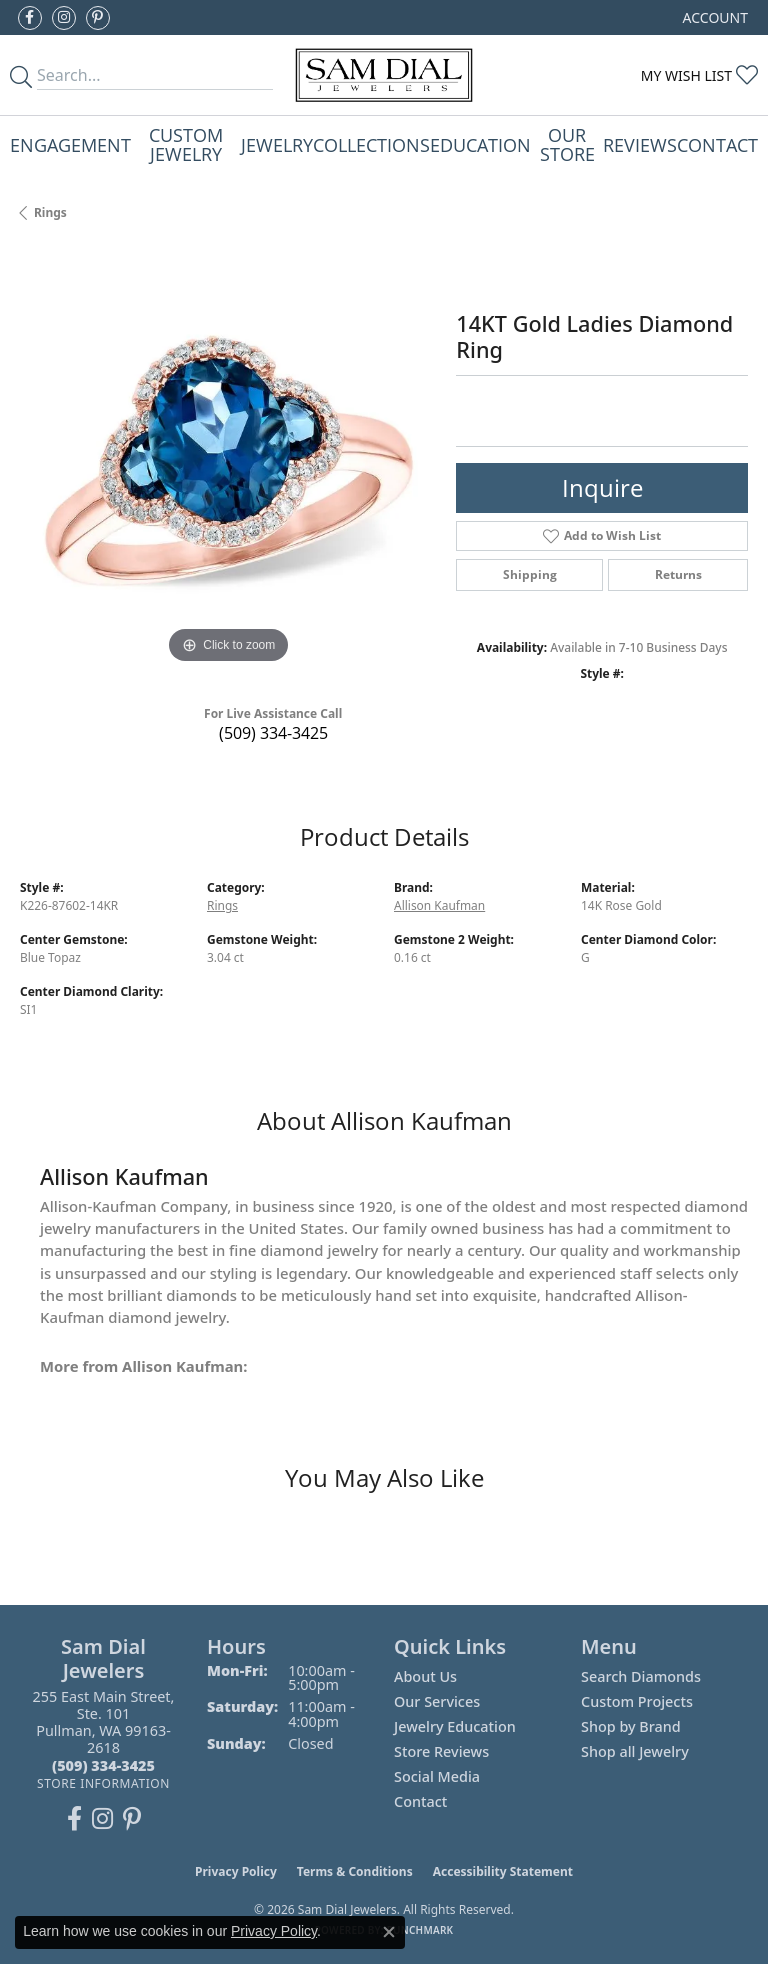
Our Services (437, 1701)
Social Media (437, 1776)
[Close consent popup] (389, 1932)
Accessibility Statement (503, 1871)
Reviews (640, 144)
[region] (228, 460)
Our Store (567, 143)
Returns (678, 574)
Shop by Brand (631, 1726)
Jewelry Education (455, 1726)
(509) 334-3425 (273, 733)
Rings (50, 212)
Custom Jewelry (186, 143)
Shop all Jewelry (635, 1751)
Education (480, 144)
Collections (371, 144)
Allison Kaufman (439, 905)
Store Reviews (441, 1751)
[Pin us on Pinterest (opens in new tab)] (98, 18)
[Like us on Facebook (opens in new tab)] (30, 18)
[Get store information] (103, 1783)
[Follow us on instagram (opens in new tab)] (64, 18)
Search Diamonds (641, 1676)
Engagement (70, 144)
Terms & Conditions (355, 1871)
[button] (713, 17)
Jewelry (277, 144)
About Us (425, 1676)
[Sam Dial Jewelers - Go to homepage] (384, 75)
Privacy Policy (236, 1871)
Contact (717, 144)
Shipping (530, 574)
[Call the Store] (103, 1765)
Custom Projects (637, 1701)
